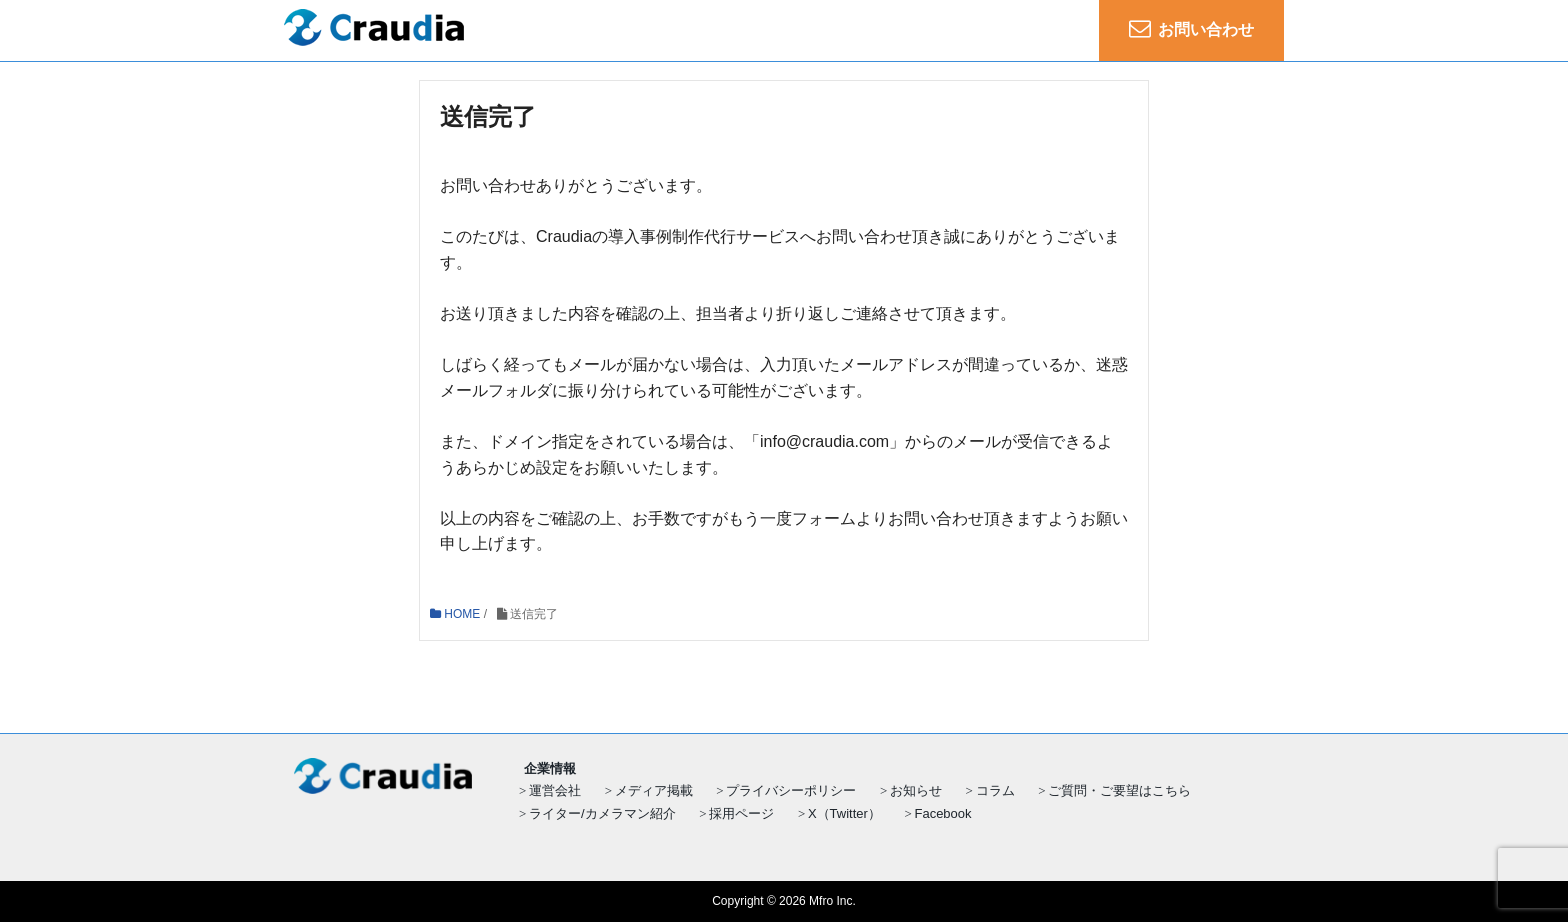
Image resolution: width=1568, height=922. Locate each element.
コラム (995, 790)
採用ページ (741, 813)
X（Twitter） (844, 813)
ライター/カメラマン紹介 (602, 813)
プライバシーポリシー (791, 790)
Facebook (942, 813)
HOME (455, 614)
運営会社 (555, 790)
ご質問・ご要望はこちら (1119, 790)
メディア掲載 (654, 790)
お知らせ (916, 790)
